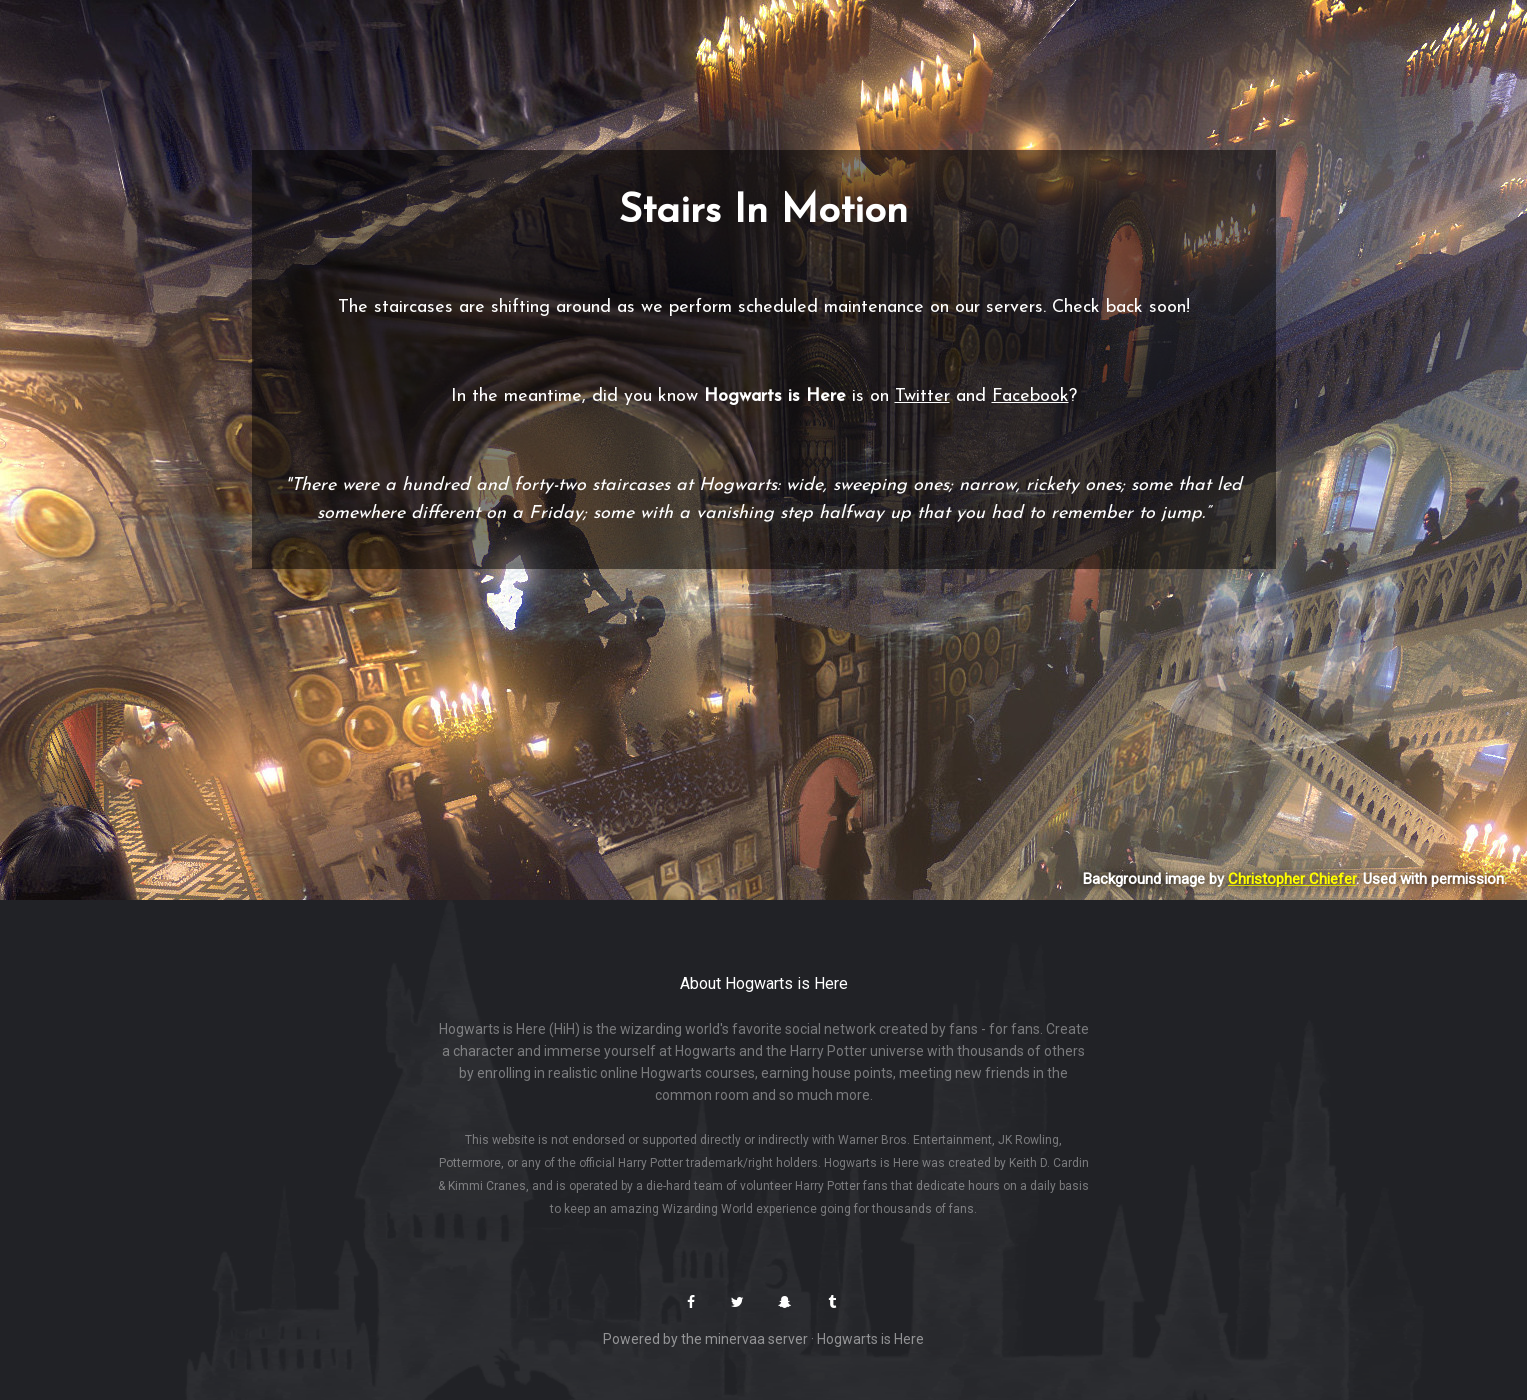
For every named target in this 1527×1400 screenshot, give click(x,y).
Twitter (922, 396)
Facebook (1030, 396)
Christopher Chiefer (1292, 879)
